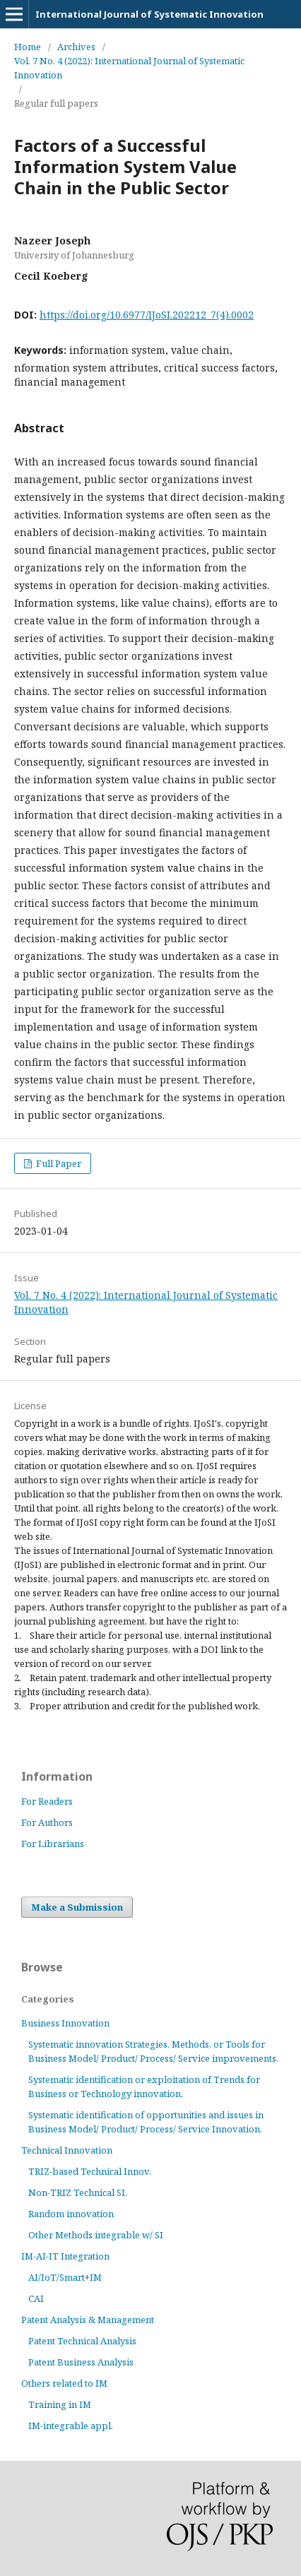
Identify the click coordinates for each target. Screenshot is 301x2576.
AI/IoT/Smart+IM (65, 2277)
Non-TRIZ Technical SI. (77, 2192)
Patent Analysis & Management (87, 2319)
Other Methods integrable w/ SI (95, 2234)
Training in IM (59, 2404)
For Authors (47, 1822)
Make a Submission (77, 1907)
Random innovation (71, 2213)
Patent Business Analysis (81, 2362)
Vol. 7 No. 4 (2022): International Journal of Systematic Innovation (129, 67)
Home (27, 46)
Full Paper (57, 1163)
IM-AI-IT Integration (65, 2256)
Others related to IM (64, 2383)
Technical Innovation (66, 2150)
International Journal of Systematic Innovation (149, 14)
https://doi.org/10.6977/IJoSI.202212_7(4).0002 (147, 314)
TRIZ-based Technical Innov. (89, 2171)
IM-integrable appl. (70, 2425)
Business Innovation (65, 2023)
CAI (36, 2298)
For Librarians (52, 1843)
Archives (76, 46)
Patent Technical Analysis (82, 2340)
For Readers (47, 1801)
